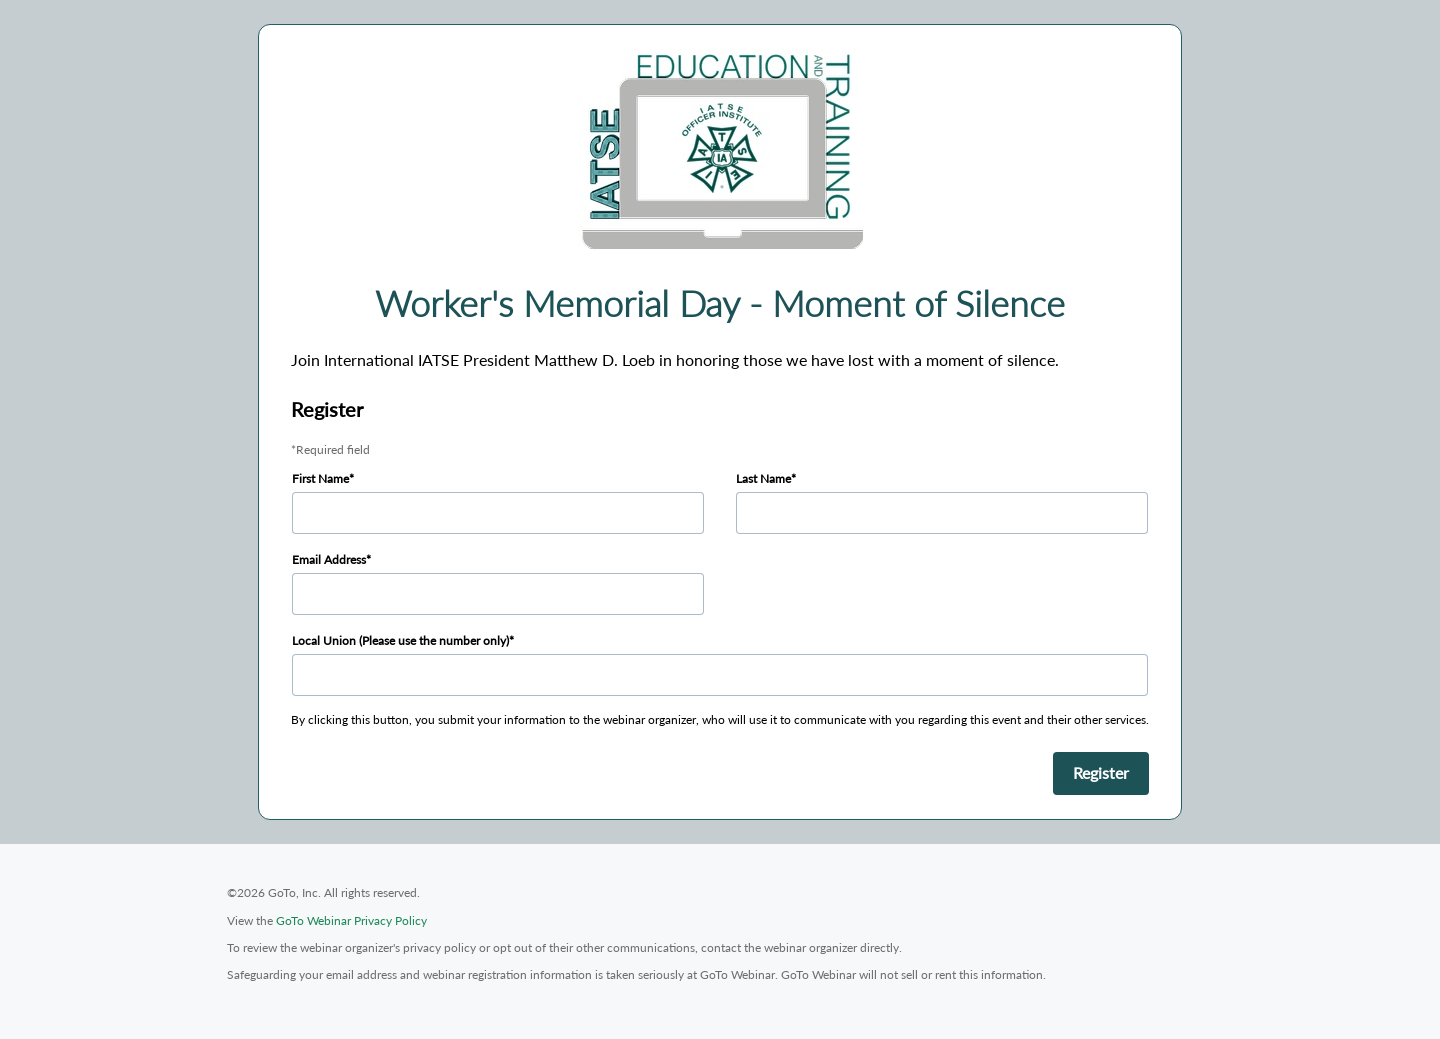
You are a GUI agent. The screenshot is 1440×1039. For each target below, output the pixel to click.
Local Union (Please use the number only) (400, 640)
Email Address (329, 559)
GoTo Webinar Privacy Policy (351, 920)
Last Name (763, 478)
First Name (320, 478)
